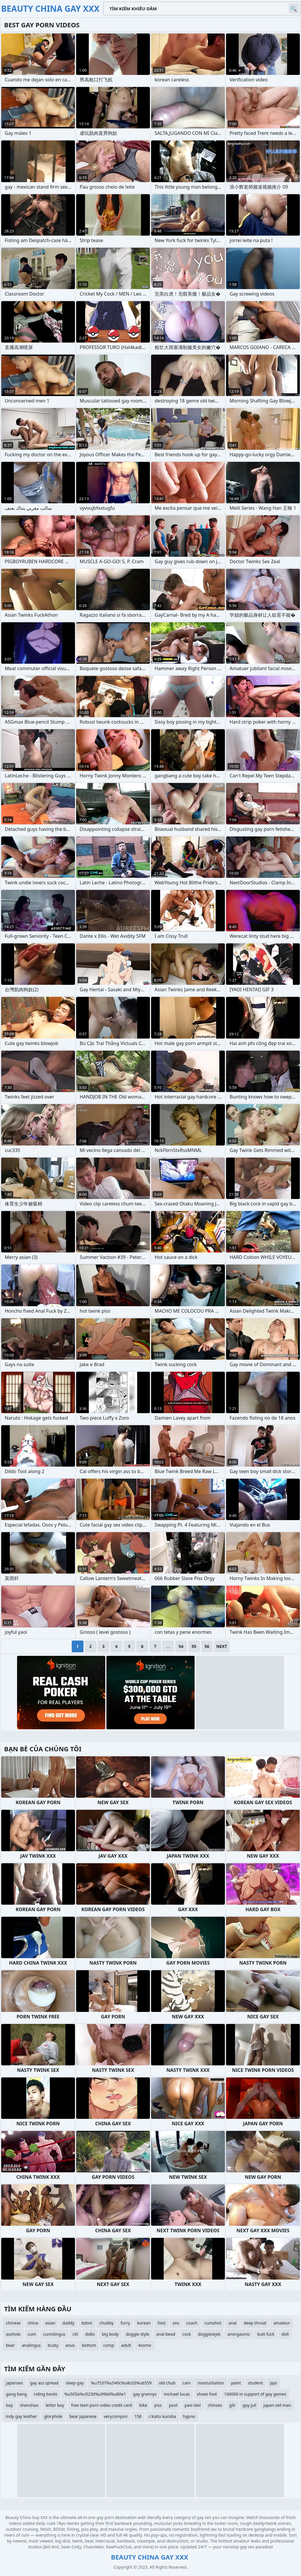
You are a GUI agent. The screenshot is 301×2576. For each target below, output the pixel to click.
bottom (89, 2345)
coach (191, 2323)
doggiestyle (209, 2334)
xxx (176, 2323)
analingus (31, 2345)
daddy (68, 2323)
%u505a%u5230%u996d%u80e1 (95, 2394)
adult (126, 2345)
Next (221, 1646)
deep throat (255, 2323)
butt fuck (266, 2334)
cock (186, 2334)
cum (32, 2334)
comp (108, 2345)
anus (70, 2345)
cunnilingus (54, 2334)
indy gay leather (21, 2416)
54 (181, 1646)
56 (207, 1646)
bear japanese (83, 2416)
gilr (232, 2405)
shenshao (29, 2405)
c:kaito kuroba (162, 2416)
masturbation (211, 2383)
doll (285, 2334)
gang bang (16, 2394)
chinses (215, 2405)
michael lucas (177, 2394)
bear (10, 2345)
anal (232, 2323)
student (255, 2383)
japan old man (277, 2405)
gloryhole (53, 2416)
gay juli (249, 2405)
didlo (90, 2334)
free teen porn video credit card (101, 2405)
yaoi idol (193, 2405)
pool (173, 2405)
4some (144, 2345)
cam (187, 2383)
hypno (189, 2416)
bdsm (86, 2323)
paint (236, 2383)
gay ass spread (44, 2383)
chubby (106, 2323)
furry (125, 2323)
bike (143, 2405)
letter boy (55, 2405)
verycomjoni (116, 2416)
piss (158, 2405)
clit (75, 2334)
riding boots (45, 2394)
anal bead (165, 2334)
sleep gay (75, 2383)
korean (143, 2323)
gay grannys (145, 2394)
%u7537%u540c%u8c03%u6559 (121, 2383)
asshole (13, 2334)
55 (194, 1646)
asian (50, 2323)
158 (137, 2416)
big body (110, 2334)
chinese (13, 2323)
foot (161, 2323)
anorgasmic (239, 2334)
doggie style (137, 2334)
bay (9, 2405)
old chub (167, 2383)
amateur (281, 2323)
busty (53, 2345)
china (33, 2323)
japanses (14, 2383)
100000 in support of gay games (255, 2394)
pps (273, 2383)
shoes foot (207, 2394)
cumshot (213, 2323)
